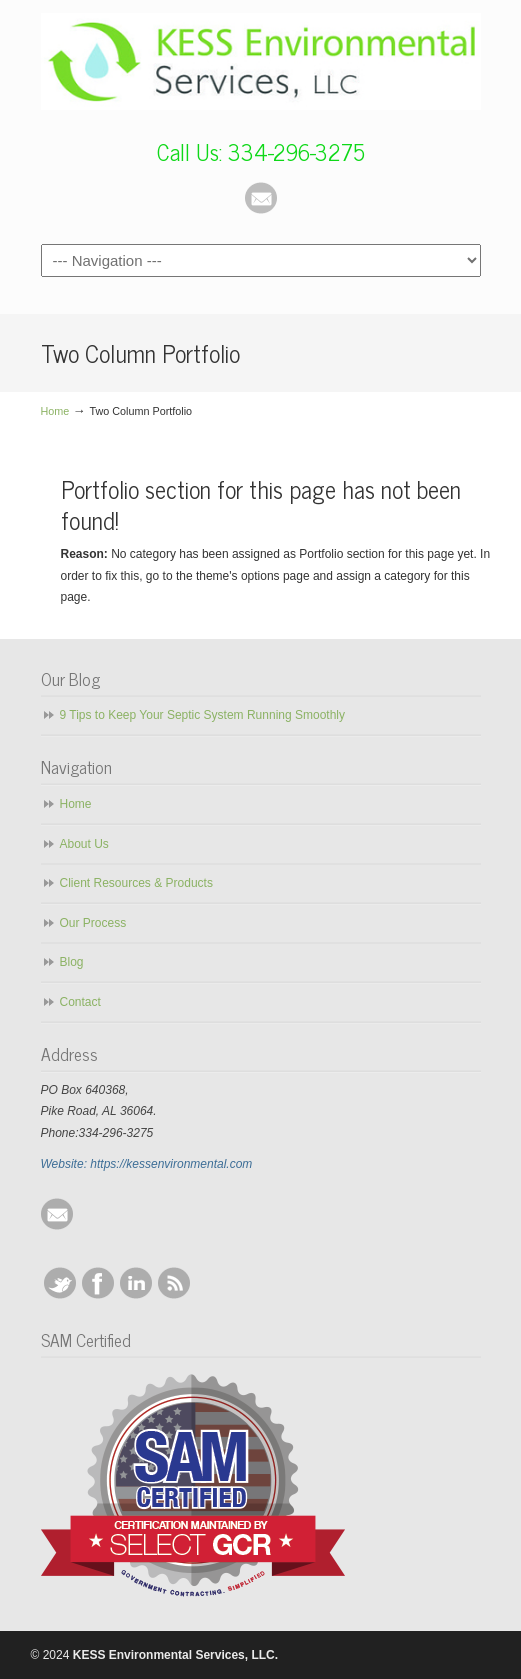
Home (55, 411)
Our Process (93, 923)
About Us (84, 844)
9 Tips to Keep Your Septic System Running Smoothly (203, 715)
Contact (80, 1002)
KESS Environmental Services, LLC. (261, 60)
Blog (72, 962)
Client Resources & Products (136, 883)
